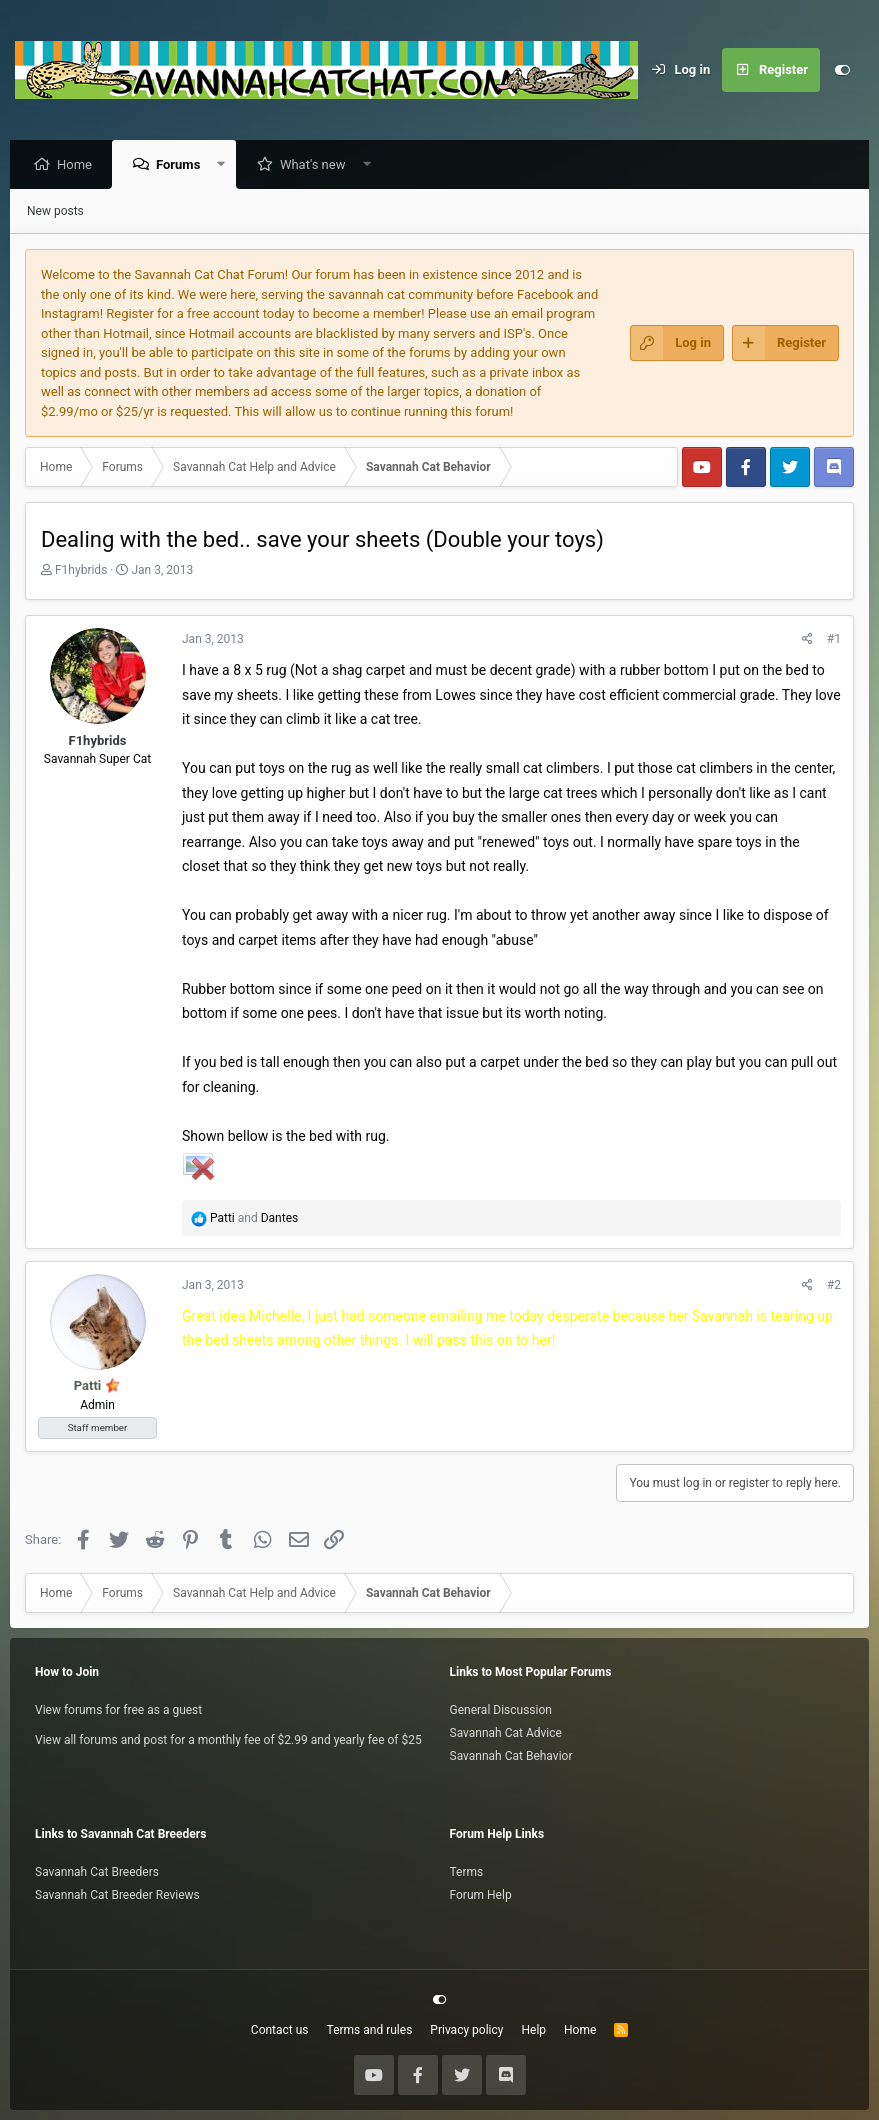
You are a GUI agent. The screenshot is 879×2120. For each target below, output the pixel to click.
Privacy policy (466, 2030)
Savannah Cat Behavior (511, 1756)
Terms (467, 1872)
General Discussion (501, 1710)
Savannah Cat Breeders (97, 1872)
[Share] (807, 640)
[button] (226, 165)
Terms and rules (370, 2030)
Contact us (280, 2030)
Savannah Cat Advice (506, 1733)
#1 (834, 640)
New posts (55, 212)
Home (79, 165)
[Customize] (842, 70)
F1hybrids (81, 571)
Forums (183, 165)
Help (533, 2030)
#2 (834, 1286)
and (254, 1219)
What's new (318, 165)
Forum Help (481, 1895)
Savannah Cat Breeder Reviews (117, 1895)
